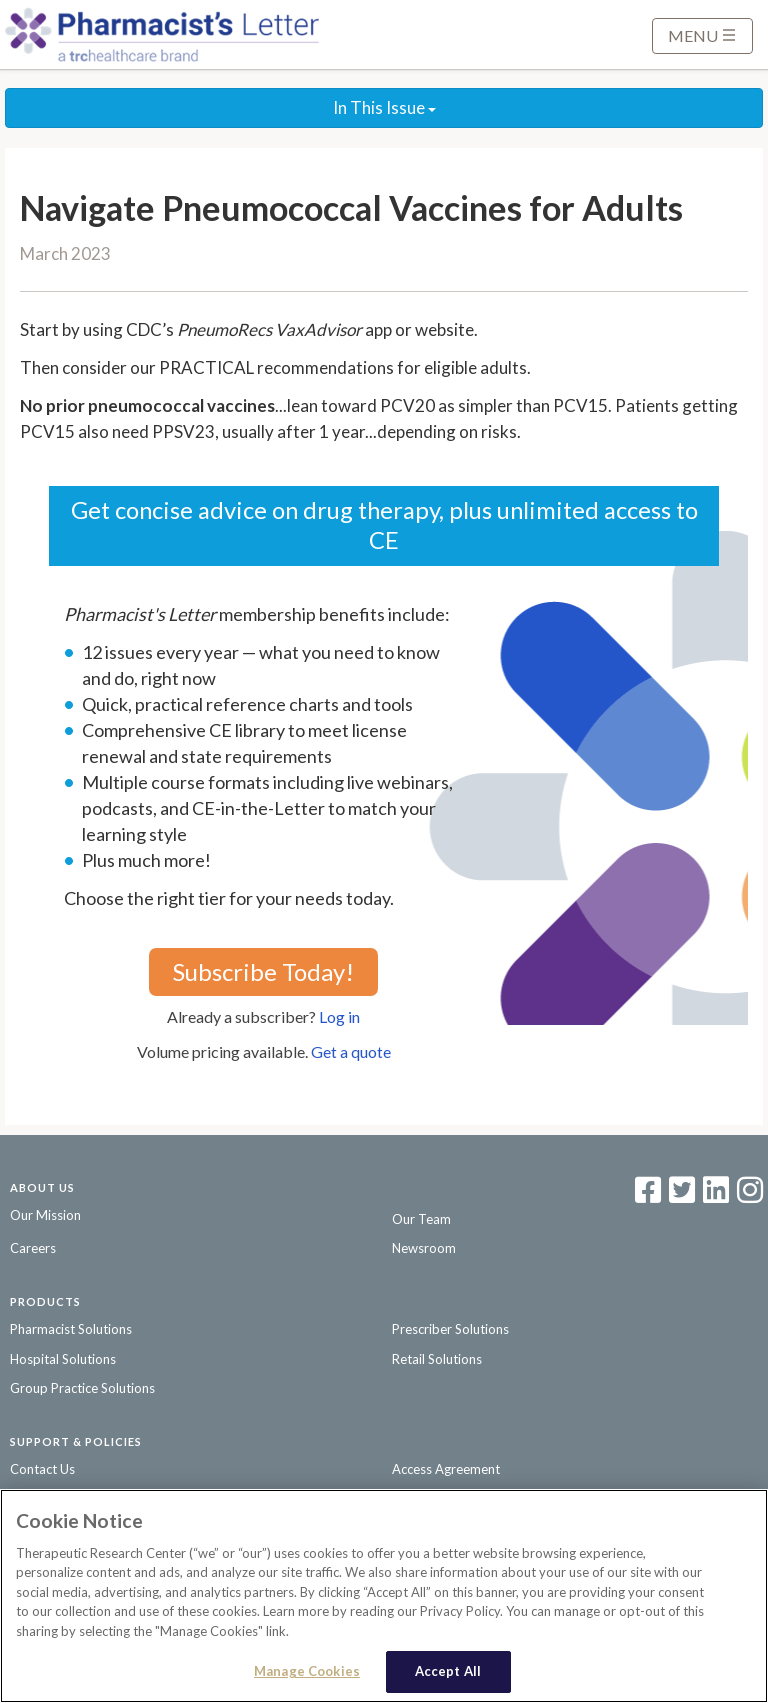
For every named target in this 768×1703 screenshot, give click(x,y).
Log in (339, 1016)
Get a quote (351, 1051)
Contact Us (42, 1469)
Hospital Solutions (63, 1359)
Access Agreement (446, 1469)
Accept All (448, 1671)
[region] (384, 1596)
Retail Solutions (437, 1359)
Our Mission (45, 1215)
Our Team (421, 1219)
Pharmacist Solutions (71, 1329)
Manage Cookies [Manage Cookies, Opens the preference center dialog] (307, 1671)
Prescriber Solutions (450, 1329)
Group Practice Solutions (82, 1388)
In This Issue (384, 107)
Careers (33, 1248)
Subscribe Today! (263, 971)
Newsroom (424, 1248)
